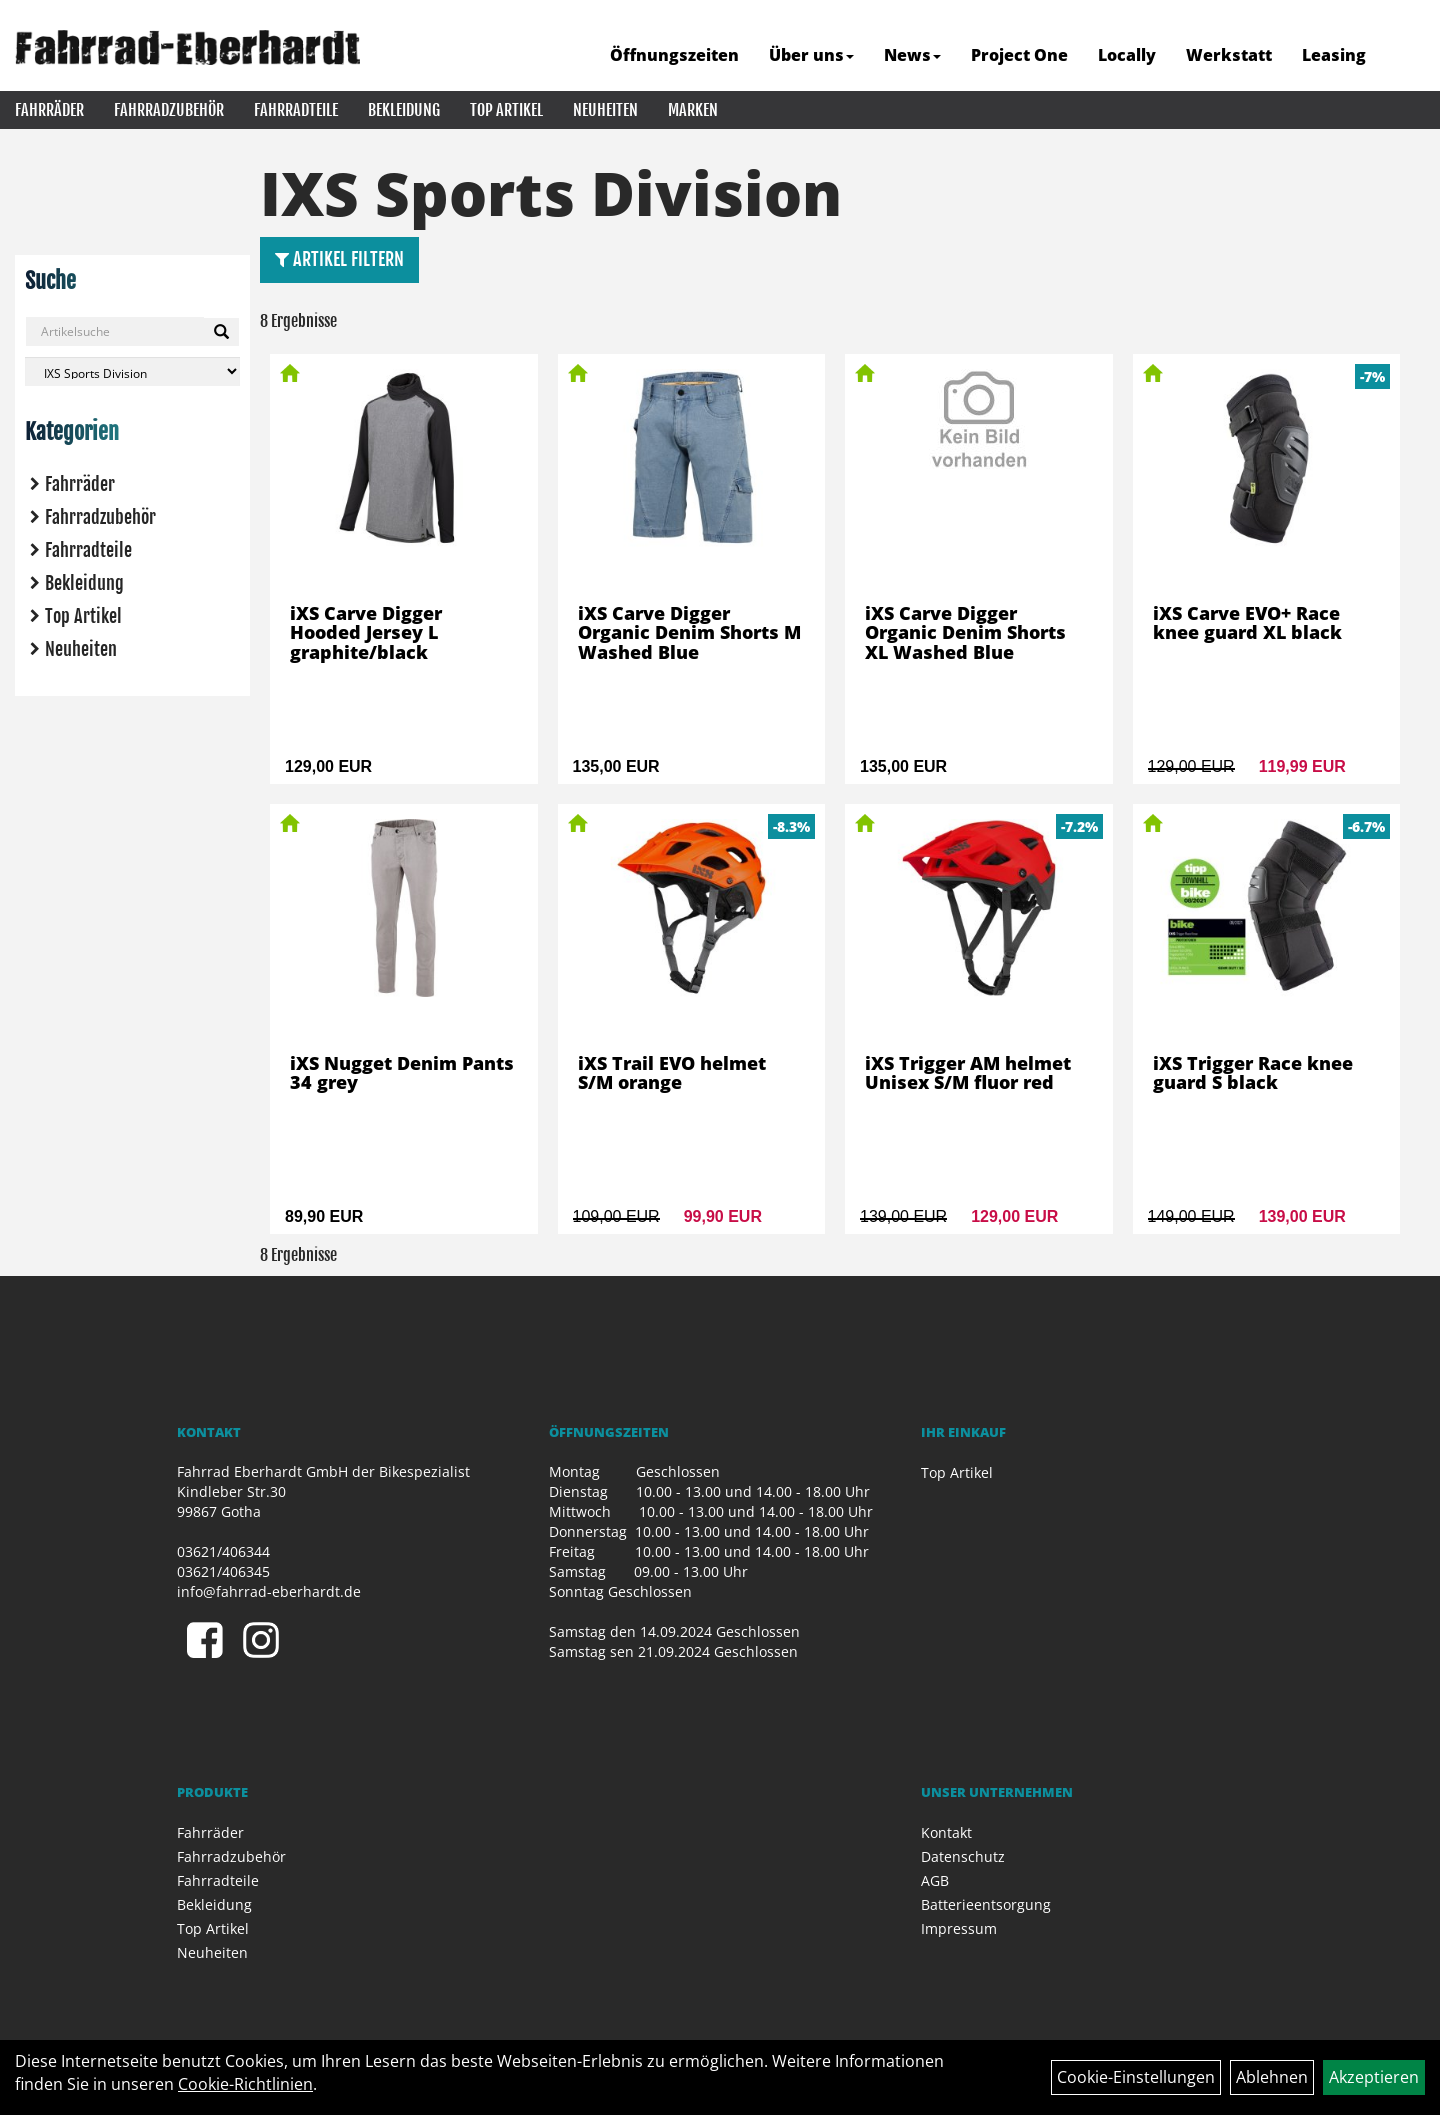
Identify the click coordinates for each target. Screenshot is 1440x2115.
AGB (935, 1880)
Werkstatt (1229, 55)
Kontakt (946, 1832)
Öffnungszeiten (674, 55)
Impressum (959, 1928)
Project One (1019, 55)
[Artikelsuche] (1403, 56)
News (912, 55)
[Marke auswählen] (132, 371)
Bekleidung (404, 110)
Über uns (811, 55)
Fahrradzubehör (169, 110)
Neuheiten (605, 110)
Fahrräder (49, 110)
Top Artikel (506, 110)
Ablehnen (1272, 2077)
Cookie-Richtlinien (245, 2084)
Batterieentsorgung (986, 1904)
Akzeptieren (1374, 2077)
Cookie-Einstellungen (1136, 2077)
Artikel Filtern (339, 259)
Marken (693, 110)
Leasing (1334, 55)
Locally (1127, 55)
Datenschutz (963, 1856)
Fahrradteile (296, 110)
